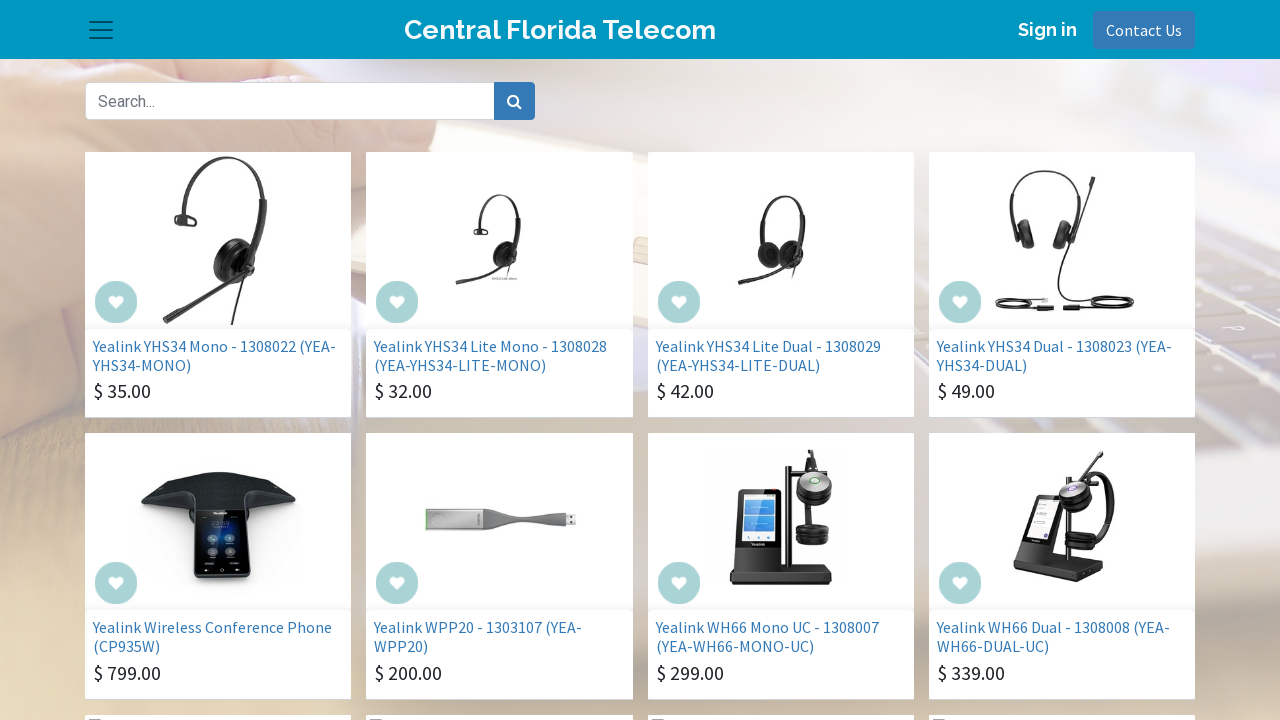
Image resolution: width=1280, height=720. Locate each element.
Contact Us (1144, 38)
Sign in (1047, 37)
